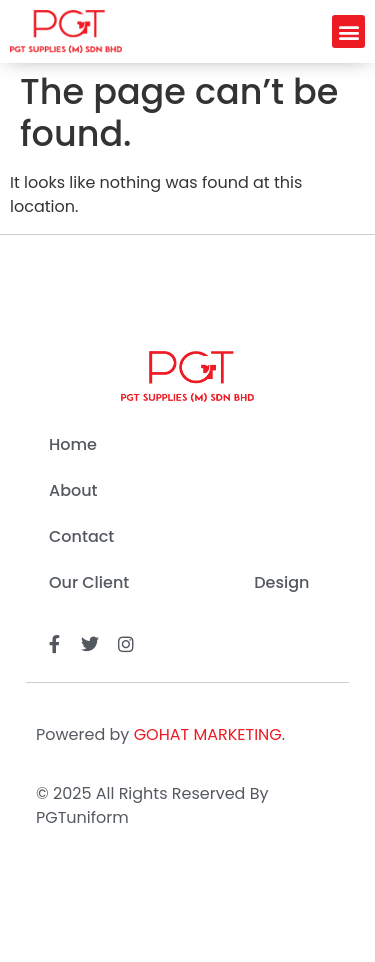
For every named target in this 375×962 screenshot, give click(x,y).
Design (281, 582)
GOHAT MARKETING (208, 734)
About (73, 490)
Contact (81, 536)
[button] (348, 31)
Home (73, 444)
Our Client (89, 582)
